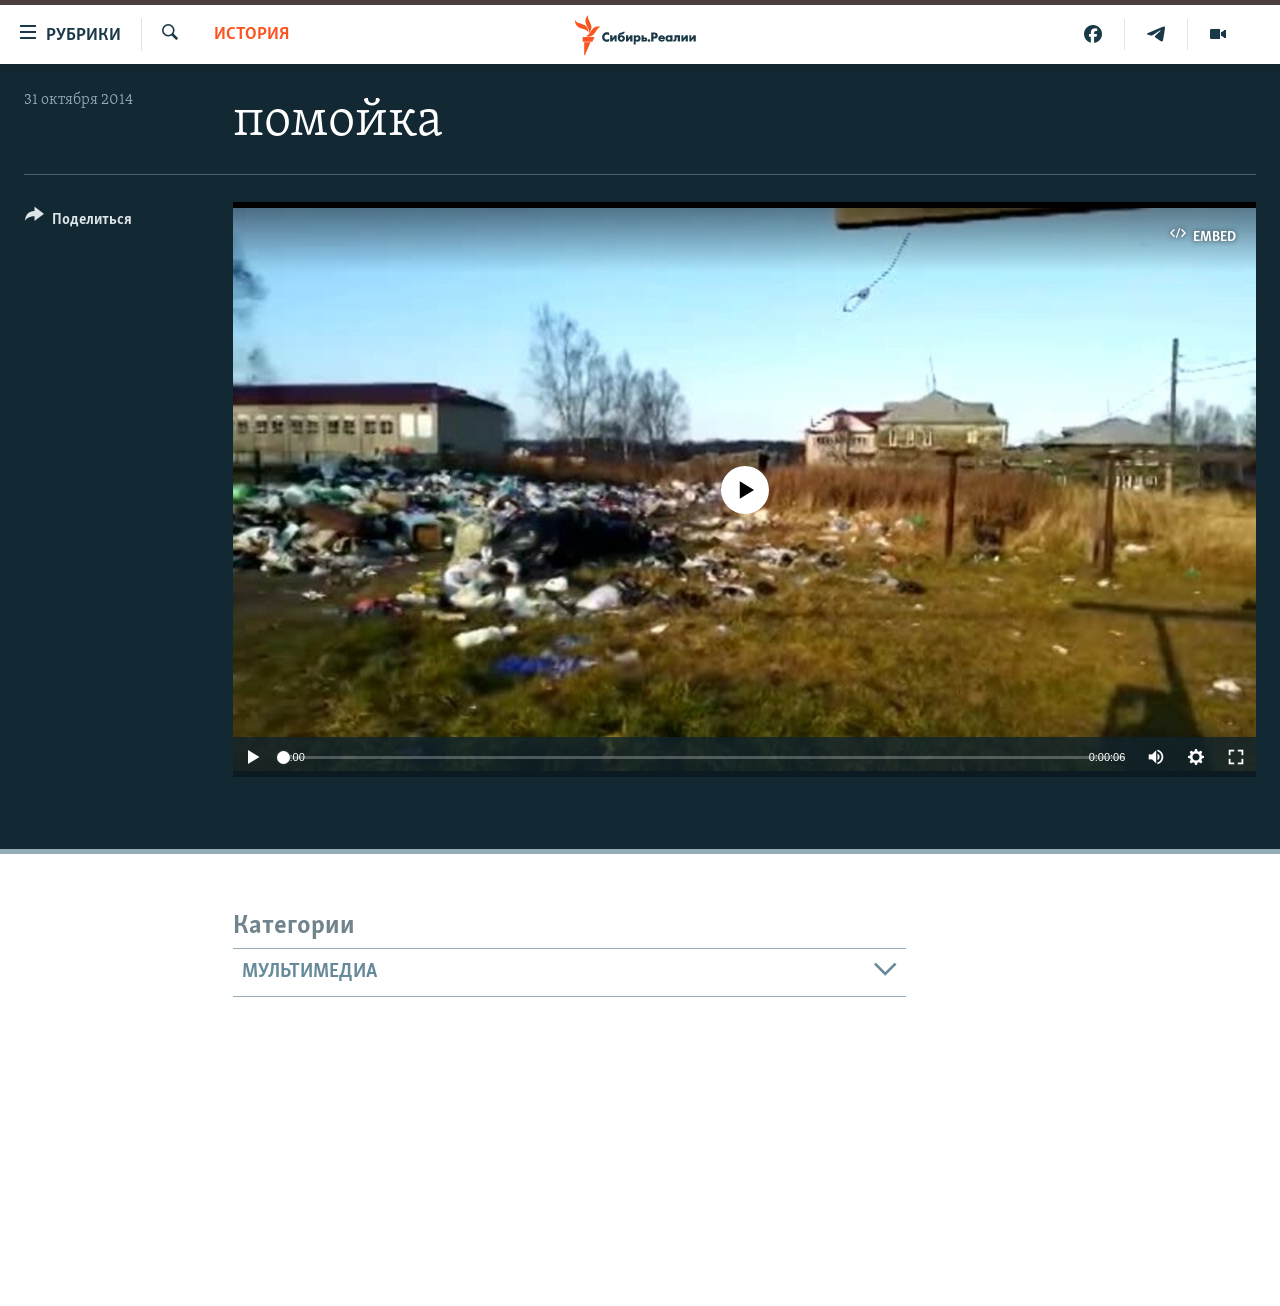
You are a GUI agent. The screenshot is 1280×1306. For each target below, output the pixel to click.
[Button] (78, 222)
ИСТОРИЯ (251, 34)
